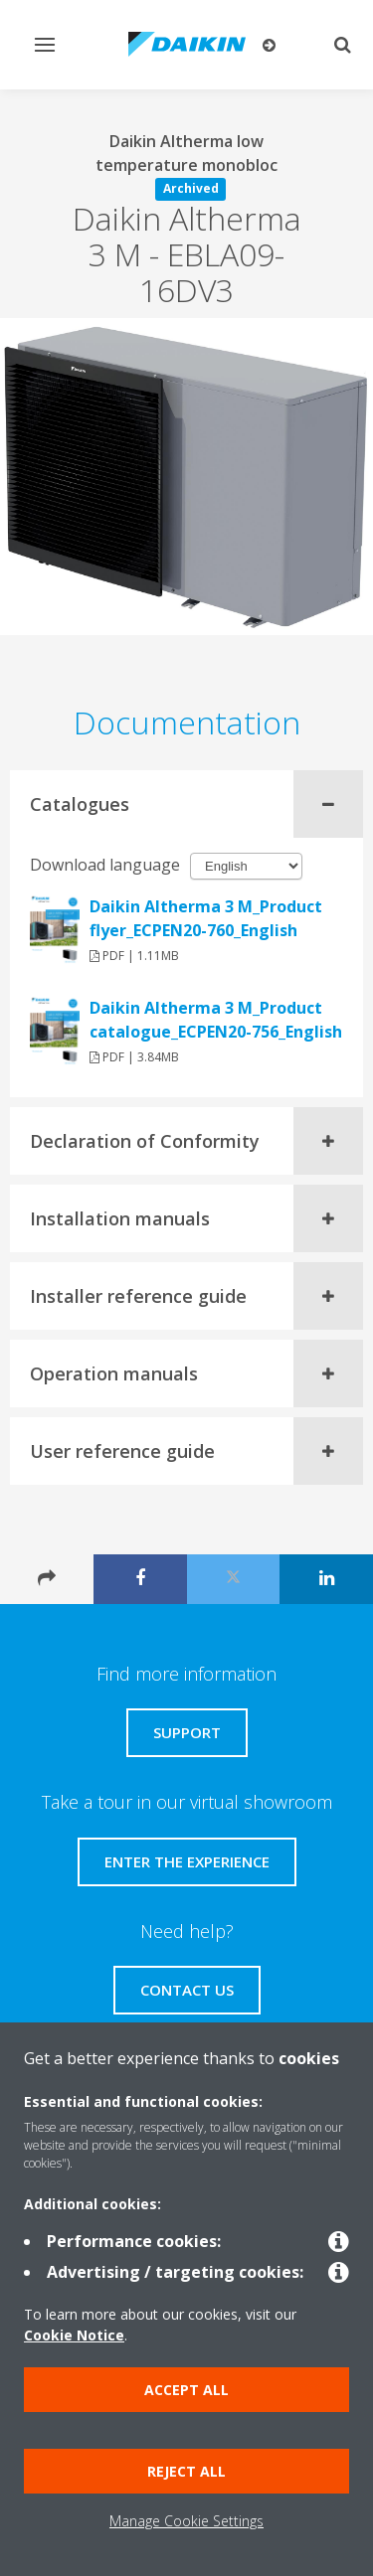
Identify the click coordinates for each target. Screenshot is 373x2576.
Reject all (186, 2471)
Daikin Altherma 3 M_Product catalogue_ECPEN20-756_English (216, 1020)
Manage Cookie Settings (186, 2520)
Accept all (186, 2389)
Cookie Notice (74, 2335)
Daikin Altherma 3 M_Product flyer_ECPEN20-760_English (206, 918)
